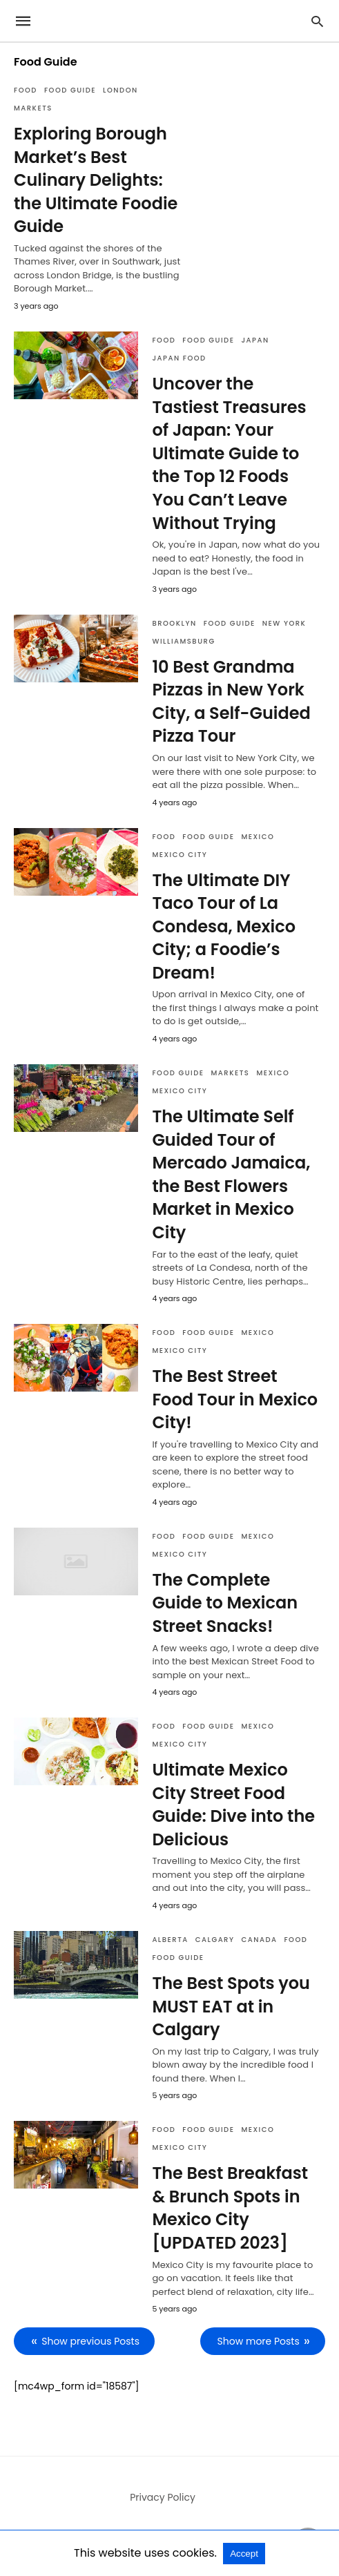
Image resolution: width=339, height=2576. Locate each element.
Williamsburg (183, 641)
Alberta (170, 1939)
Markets (33, 108)
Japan (255, 340)
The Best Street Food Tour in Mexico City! (235, 1399)
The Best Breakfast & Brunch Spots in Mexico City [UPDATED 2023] (230, 2208)
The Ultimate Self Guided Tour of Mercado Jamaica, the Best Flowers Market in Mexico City (231, 1174)
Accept (244, 2553)
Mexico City (179, 854)
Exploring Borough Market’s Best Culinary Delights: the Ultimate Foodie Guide (95, 180)
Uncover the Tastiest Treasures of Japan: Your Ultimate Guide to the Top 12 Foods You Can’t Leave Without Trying (229, 453)
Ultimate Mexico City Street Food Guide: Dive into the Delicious (233, 1804)
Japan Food (179, 358)
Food (25, 90)
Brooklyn (174, 623)
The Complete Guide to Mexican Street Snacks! (225, 1602)
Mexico (257, 837)
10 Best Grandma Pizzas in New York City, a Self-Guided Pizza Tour (231, 701)
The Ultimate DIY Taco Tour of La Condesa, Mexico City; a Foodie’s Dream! (224, 926)
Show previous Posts (90, 2341)
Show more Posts (258, 2341)
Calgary (215, 1939)
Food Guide (70, 90)
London (120, 90)
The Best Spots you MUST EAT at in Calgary (231, 2006)
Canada (260, 1939)
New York (284, 623)
